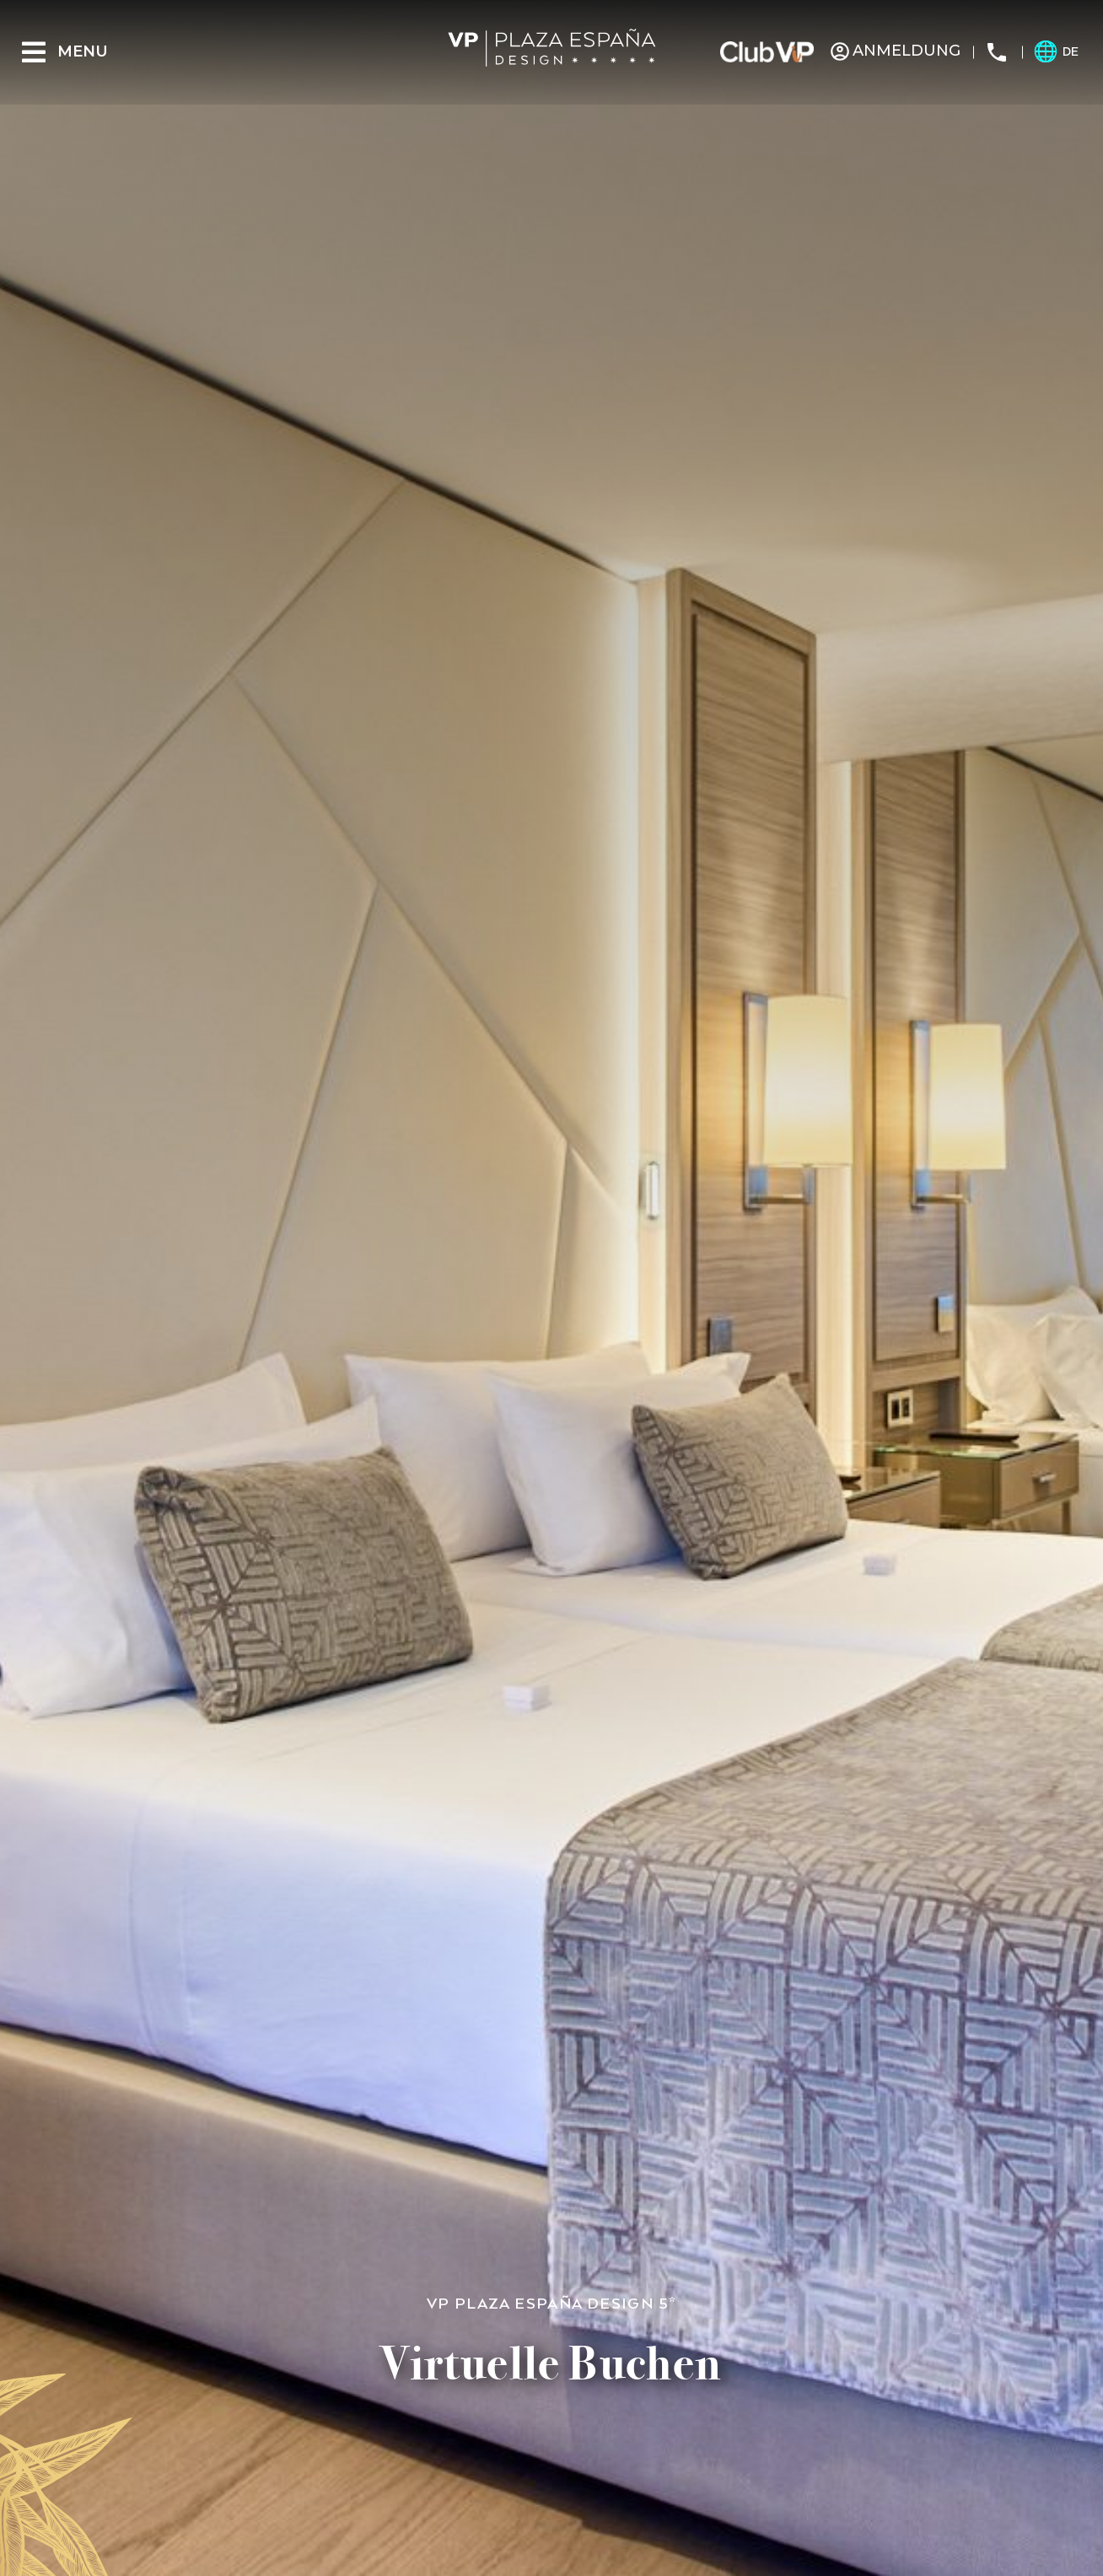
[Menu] (33, 52)
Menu (82, 51)
